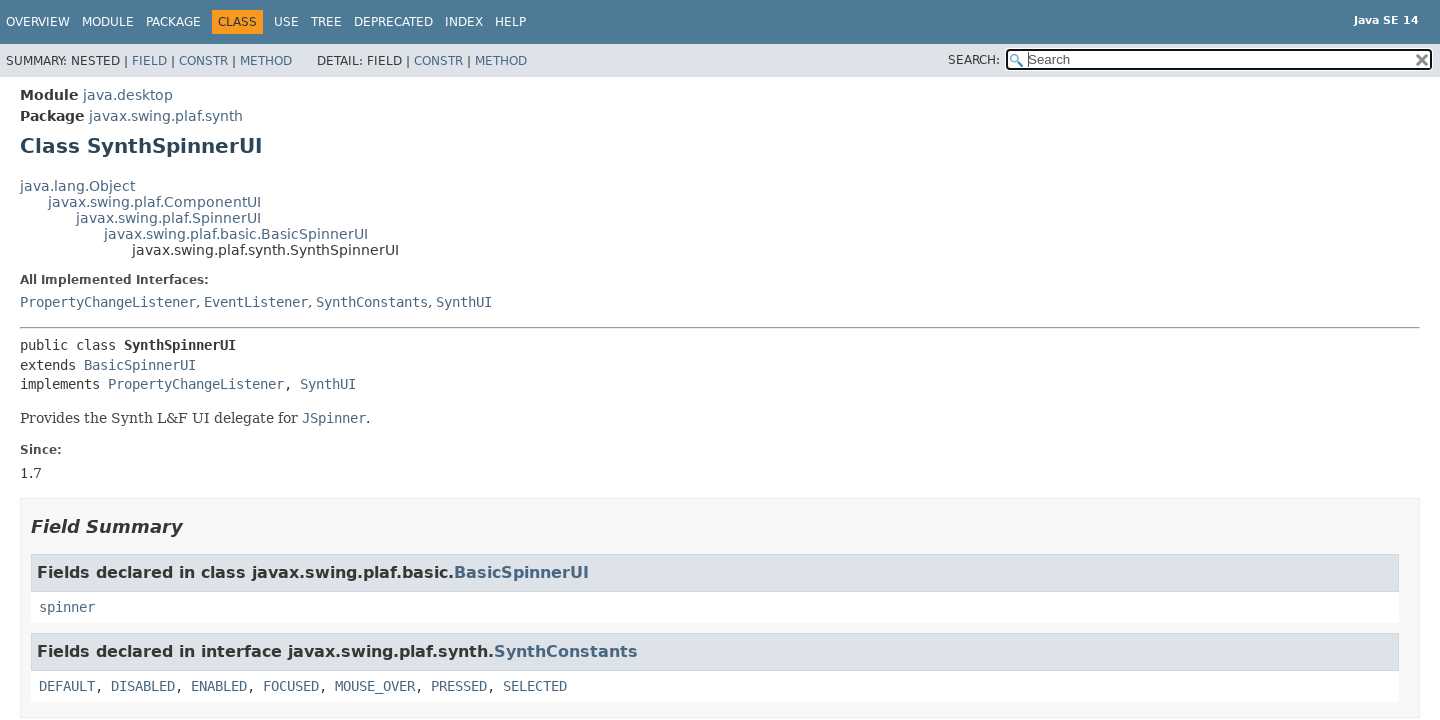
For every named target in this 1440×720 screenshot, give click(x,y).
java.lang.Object (77, 186)
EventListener (256, 302)
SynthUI (464, 302)
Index (464, 22)
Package (173, 22)
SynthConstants (372, 302)
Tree (326, 22)
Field (149, 61)
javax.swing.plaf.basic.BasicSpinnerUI (236, 234)
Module (108, 22)
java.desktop (128, 95)
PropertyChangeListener (108, 302)
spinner (67, 607)
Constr (203, 61)
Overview (38, 22)
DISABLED (143, 686)
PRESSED (459, 686)
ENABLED (219, 686)
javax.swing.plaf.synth (166, 116)
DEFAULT (67, 686)
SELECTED (535, 686)
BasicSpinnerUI (140, 365)
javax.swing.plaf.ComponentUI (154, 202)
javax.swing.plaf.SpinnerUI (168, 218)
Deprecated (393, 22)
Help (510, 22)
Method (266, 61)
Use (286, 22)
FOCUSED (291, 686)
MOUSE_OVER (375, 686)
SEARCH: (974, 60)
